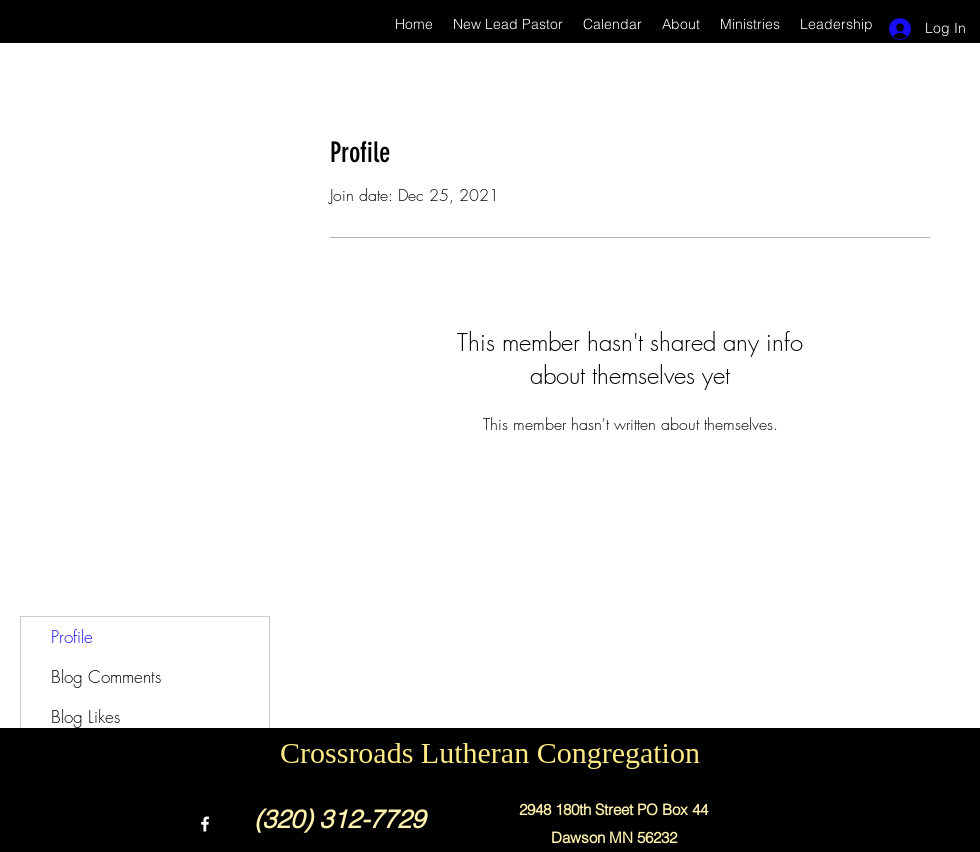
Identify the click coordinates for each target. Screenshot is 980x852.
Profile (72, 636)
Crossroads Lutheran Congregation (490, 752)
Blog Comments (106, 676)
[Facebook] (205, 824)
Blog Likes (85, 716)
